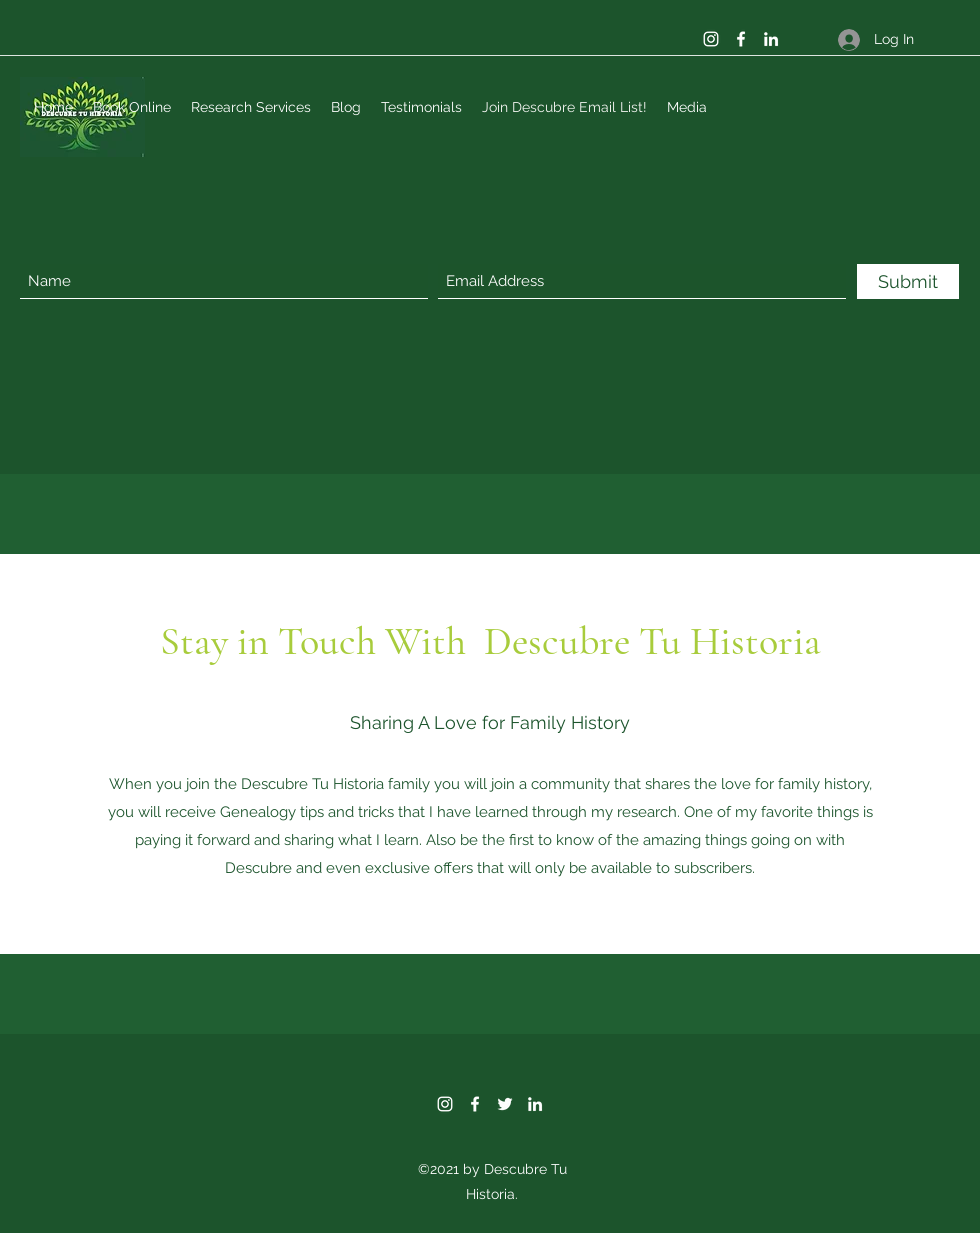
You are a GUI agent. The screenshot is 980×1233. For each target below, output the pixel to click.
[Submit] (908, 281)
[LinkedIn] (771, 39)
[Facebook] (741, 39)
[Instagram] (711, 39)
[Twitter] (505, 1104)
